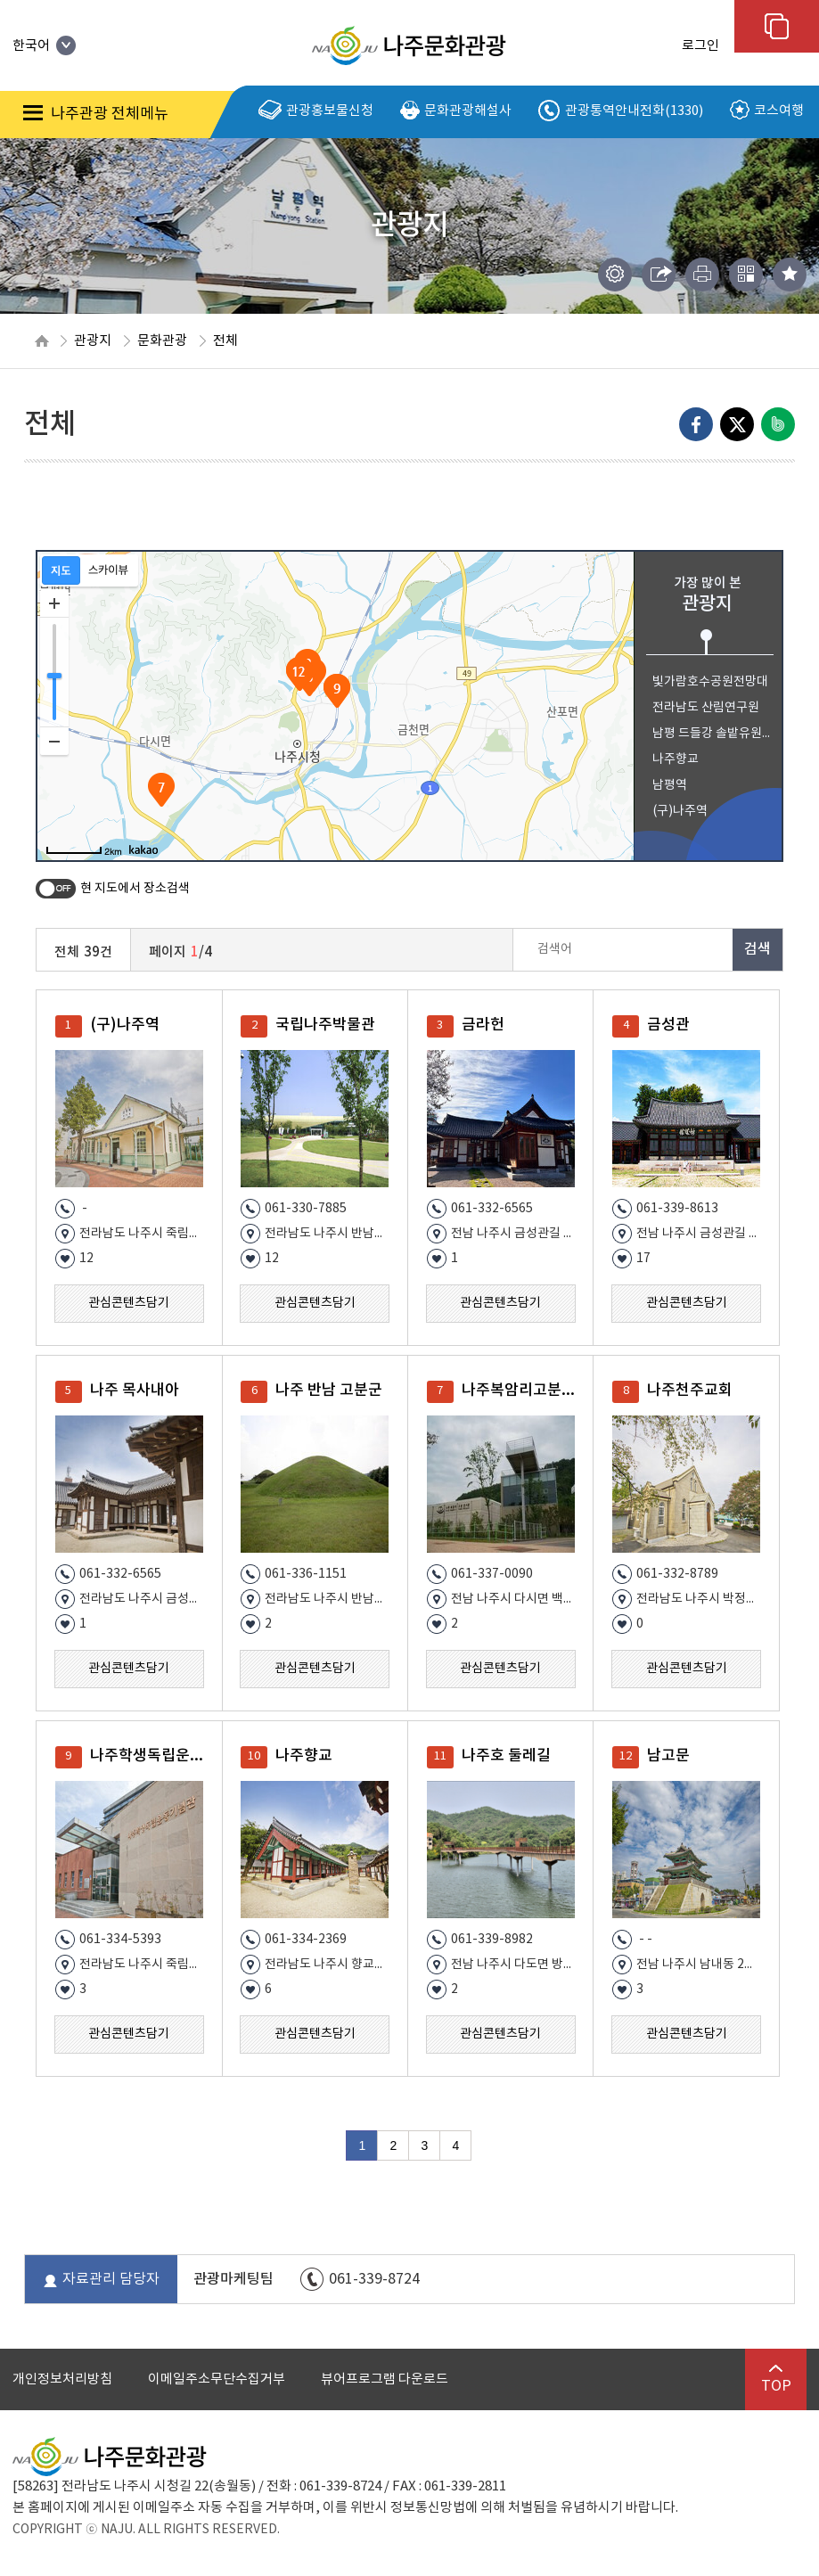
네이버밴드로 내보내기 (778, 424)
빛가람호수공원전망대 (710, 682)
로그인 (700, 45)
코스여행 (767, 111)
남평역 (669, 785)
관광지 (92, 341)
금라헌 (483, 1025)
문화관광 (162, 341)
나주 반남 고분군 (328, 1390)
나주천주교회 (690, 1390)
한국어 (44, 46)
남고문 (668, 1756)
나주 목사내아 (134, 1390)
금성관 (668, 1025)
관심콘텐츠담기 (128, 1303)
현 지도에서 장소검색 (135, 889)
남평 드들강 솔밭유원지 (711, 733)
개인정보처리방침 (62, 2379)
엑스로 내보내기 (737, 424)
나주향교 (675, 759)
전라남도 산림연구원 (705, 708)
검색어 (554, 949)
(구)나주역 (680, 811)
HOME (42, 341)
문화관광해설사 (456, 111)
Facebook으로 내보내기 (696, 424)
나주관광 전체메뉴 (95, 114)
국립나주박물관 (325, 1025)
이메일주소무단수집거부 (216, 2379)
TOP (776, 2379)
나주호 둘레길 (506, 1756)
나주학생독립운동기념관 (152, 1756)
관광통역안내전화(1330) (620, 111)
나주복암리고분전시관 (524, 1390)
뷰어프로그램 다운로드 (384, 2379)
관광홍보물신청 (315, 111)
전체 (225, 341)
